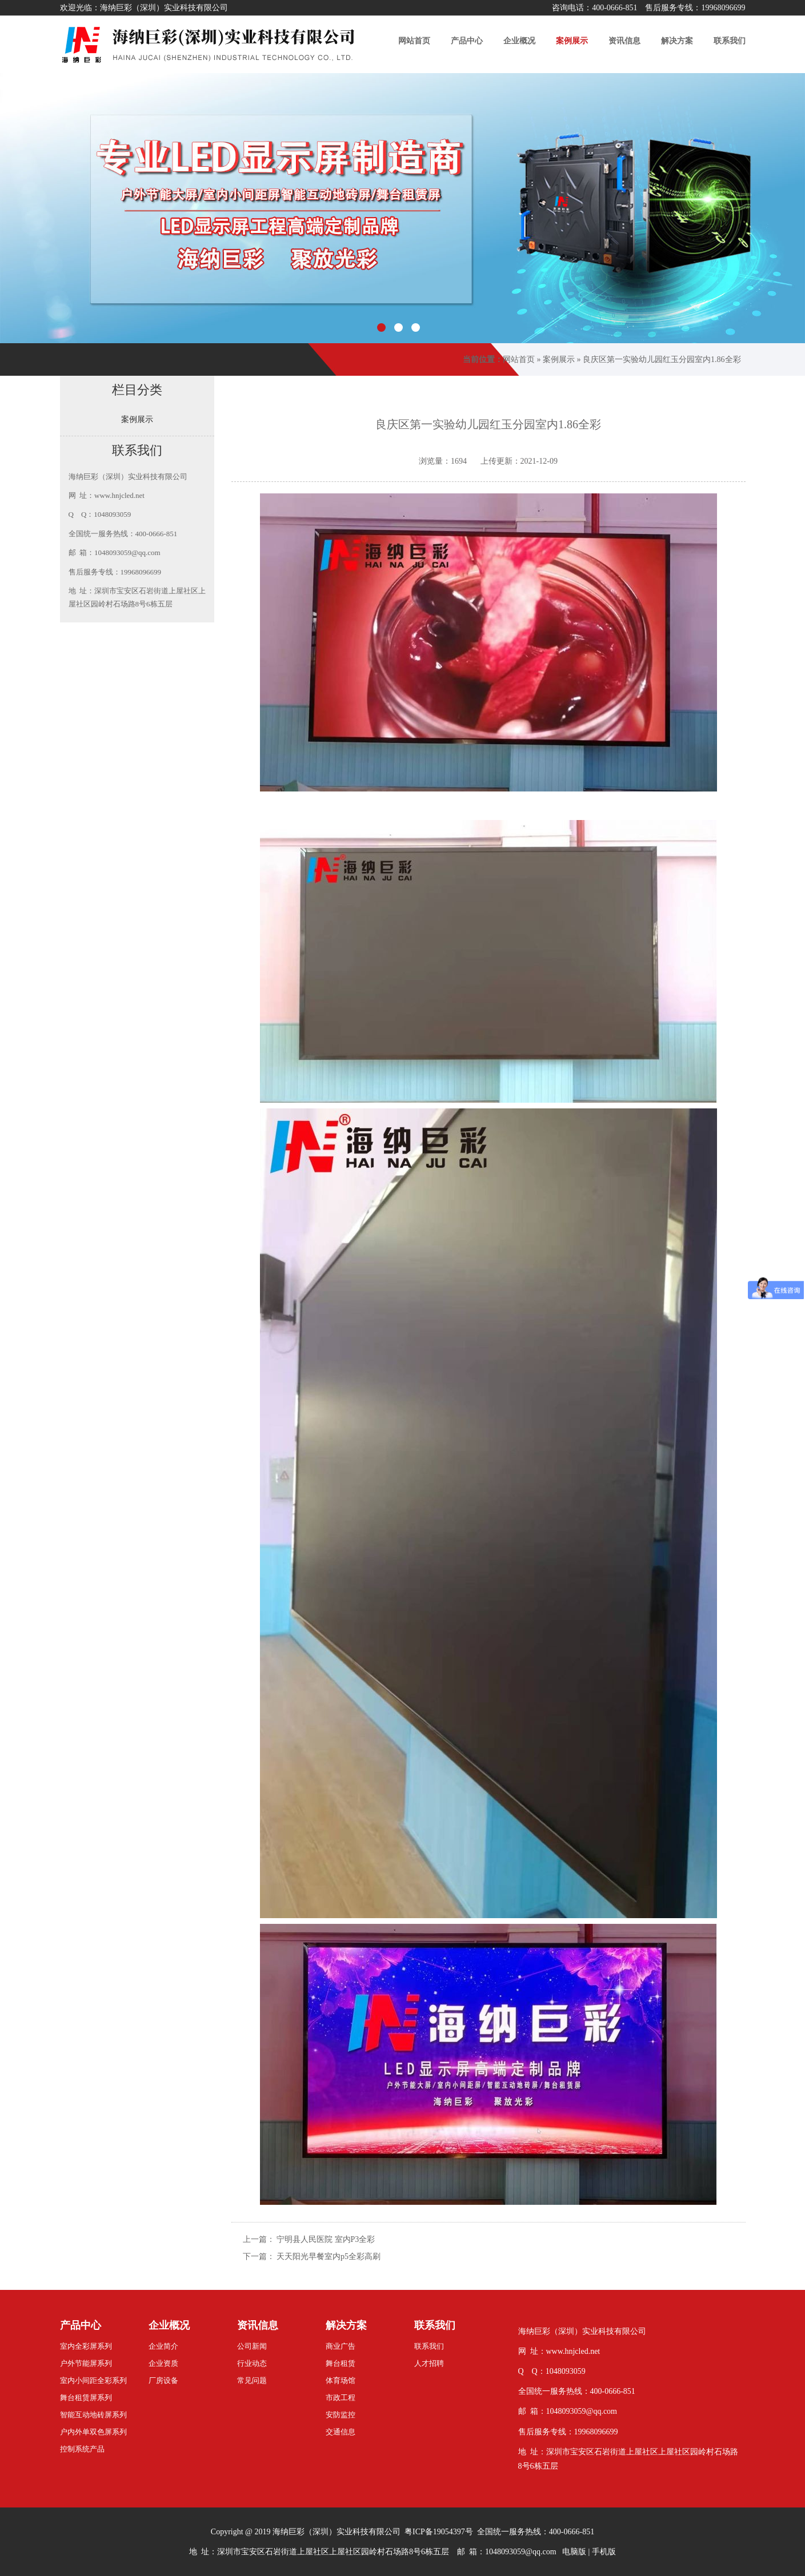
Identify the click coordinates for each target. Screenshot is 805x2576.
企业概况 (169, 2325)
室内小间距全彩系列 (93, 2380)
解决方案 (346, 2325)
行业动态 (252, 2363)
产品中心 (80, 2325)
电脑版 (574, 2551)
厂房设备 (163, 2380)
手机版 (604, 2551)
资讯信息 (257, 2325)
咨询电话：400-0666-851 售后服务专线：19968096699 (648, 7)
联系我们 (434, 2325)
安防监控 (340, 2414)
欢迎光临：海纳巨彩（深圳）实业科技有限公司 (144, 7)
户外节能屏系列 (86, 2363)
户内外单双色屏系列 (93, 2432)
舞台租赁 (340, 2363)
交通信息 (340, 2432)
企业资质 (163, 2363)
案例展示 (559, 359)
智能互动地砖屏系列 (93, 2414)
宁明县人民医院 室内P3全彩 (326, 2239)
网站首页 (519, 359)
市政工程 (340, 2397)
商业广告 (340, 2346)
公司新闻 (252, 2346)
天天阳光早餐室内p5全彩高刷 (329, 2256)
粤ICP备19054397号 (438, 2531)
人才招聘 (429, 2363)
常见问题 (252, 2380)
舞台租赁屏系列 (86, 2397)
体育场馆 (340, 2380)
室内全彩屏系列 (86, 2346)
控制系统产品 (82, 2449)
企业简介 (163, 2346)
